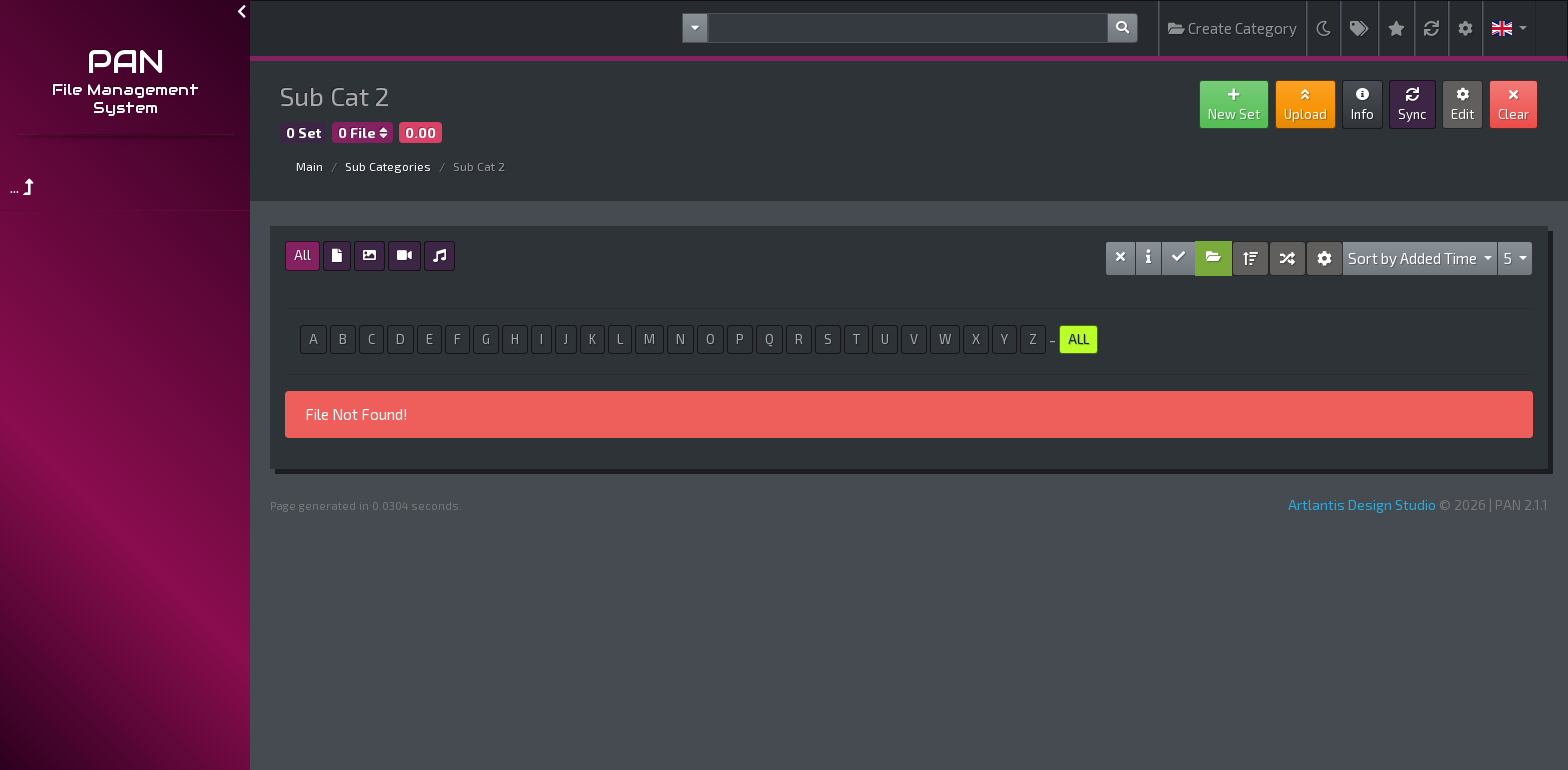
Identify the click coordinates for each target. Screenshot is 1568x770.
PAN (125, 61)
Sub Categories (388, 166)
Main (309, 166)
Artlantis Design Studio (1362, 504)
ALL (1078, 339)
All (302, 255)
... (21, 186)
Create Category (1232, 28)
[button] (1509, 28)
